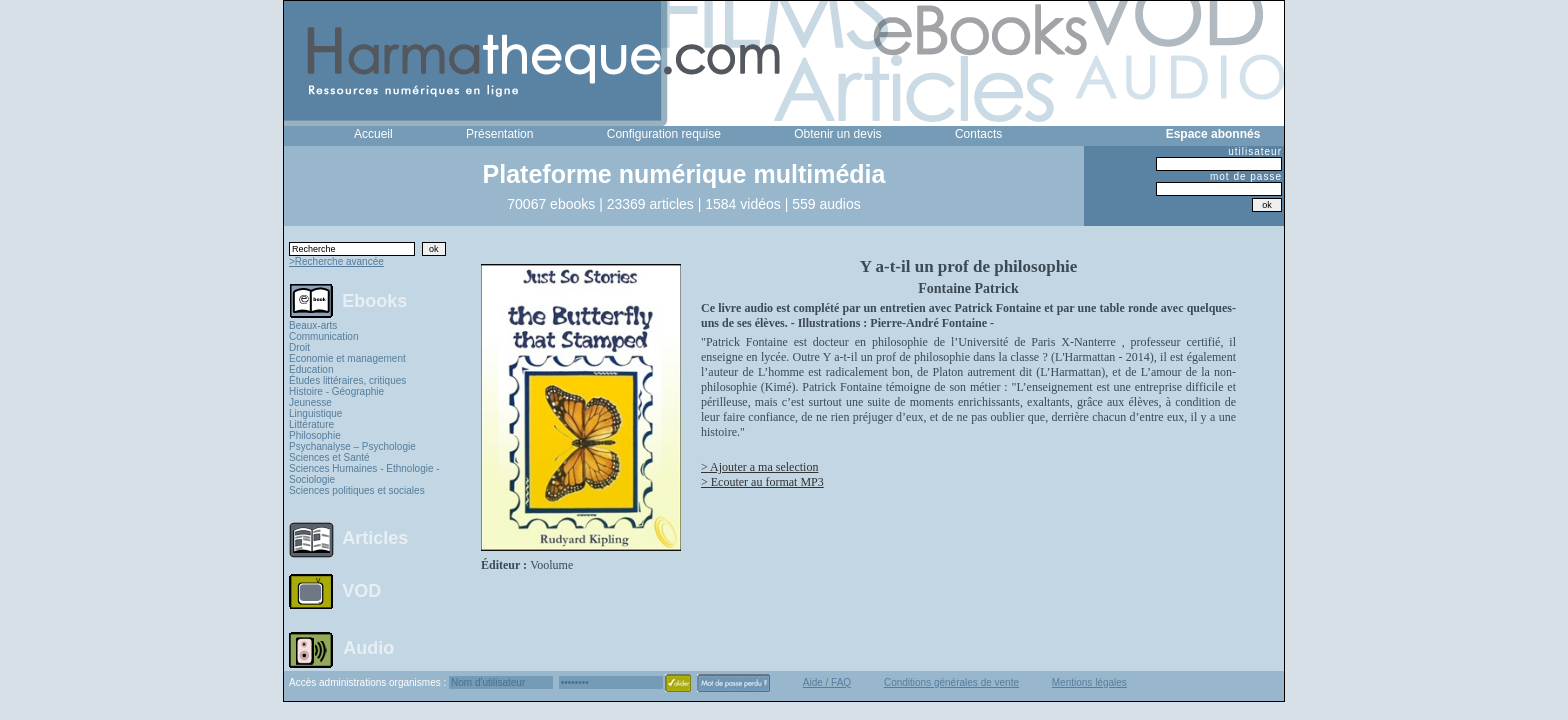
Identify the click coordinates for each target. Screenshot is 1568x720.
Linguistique (315, 413)
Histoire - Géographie (336, 391)
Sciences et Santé (329, 457)
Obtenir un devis (837, 134)
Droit (299, 347)
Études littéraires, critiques (347, 380)
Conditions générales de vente (951, 682)
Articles (375, 538)
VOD (361, 591)
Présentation (499, 134)
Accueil (373, 134)
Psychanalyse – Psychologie (352, 446)
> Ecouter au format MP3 (762, 482)
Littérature (311, 424)
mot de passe (1246, 176)
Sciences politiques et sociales (357, 490)
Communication (323, 336)
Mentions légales (1089, 682)
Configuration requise (664, 134)
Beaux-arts (313, 325)
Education (311, 369)
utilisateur (1255, 151)
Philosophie (315, 435)
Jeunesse (310, 402)
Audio (368, 647)
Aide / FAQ (827, 682)
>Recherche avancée (336, 261)
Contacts (978, 134)
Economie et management (347, 358)
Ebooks (374, 300)
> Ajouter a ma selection (759, 467)
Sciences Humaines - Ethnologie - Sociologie (364, 474)
